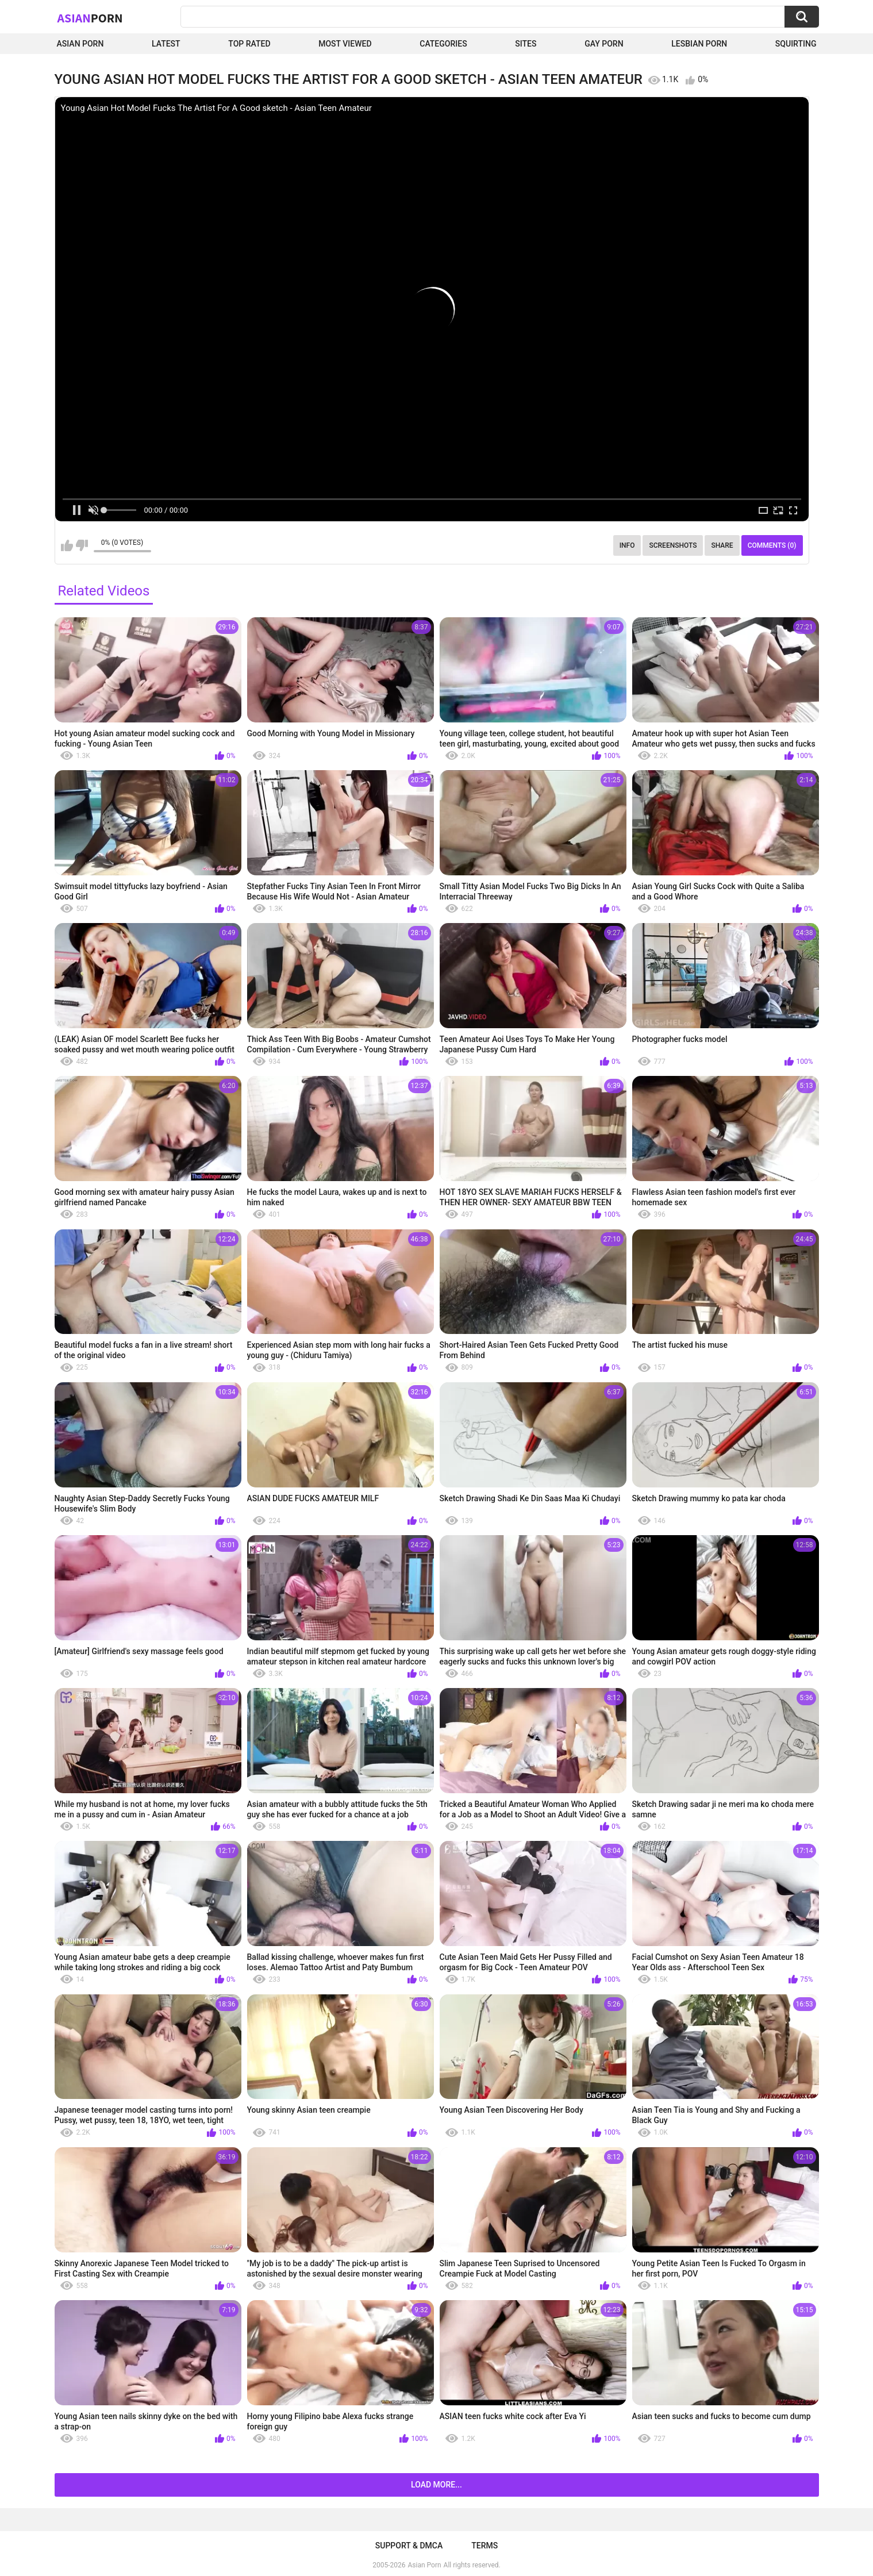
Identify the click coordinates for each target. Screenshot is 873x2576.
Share (722, 545)
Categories (443, 43)
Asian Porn (80, 43)
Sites (525, 43)
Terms (484, 2545)
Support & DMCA (409, 2545)
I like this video (67, 545)
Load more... (436, 2484)
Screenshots (673, 545)
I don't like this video (82, 545)
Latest (166, 43)
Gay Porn (603, 43)
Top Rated (249, 43)
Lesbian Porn (699, 43)
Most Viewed (344, 43)
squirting (796, 43)
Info (627, 545)
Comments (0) (772, 545)
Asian (90, 18)
